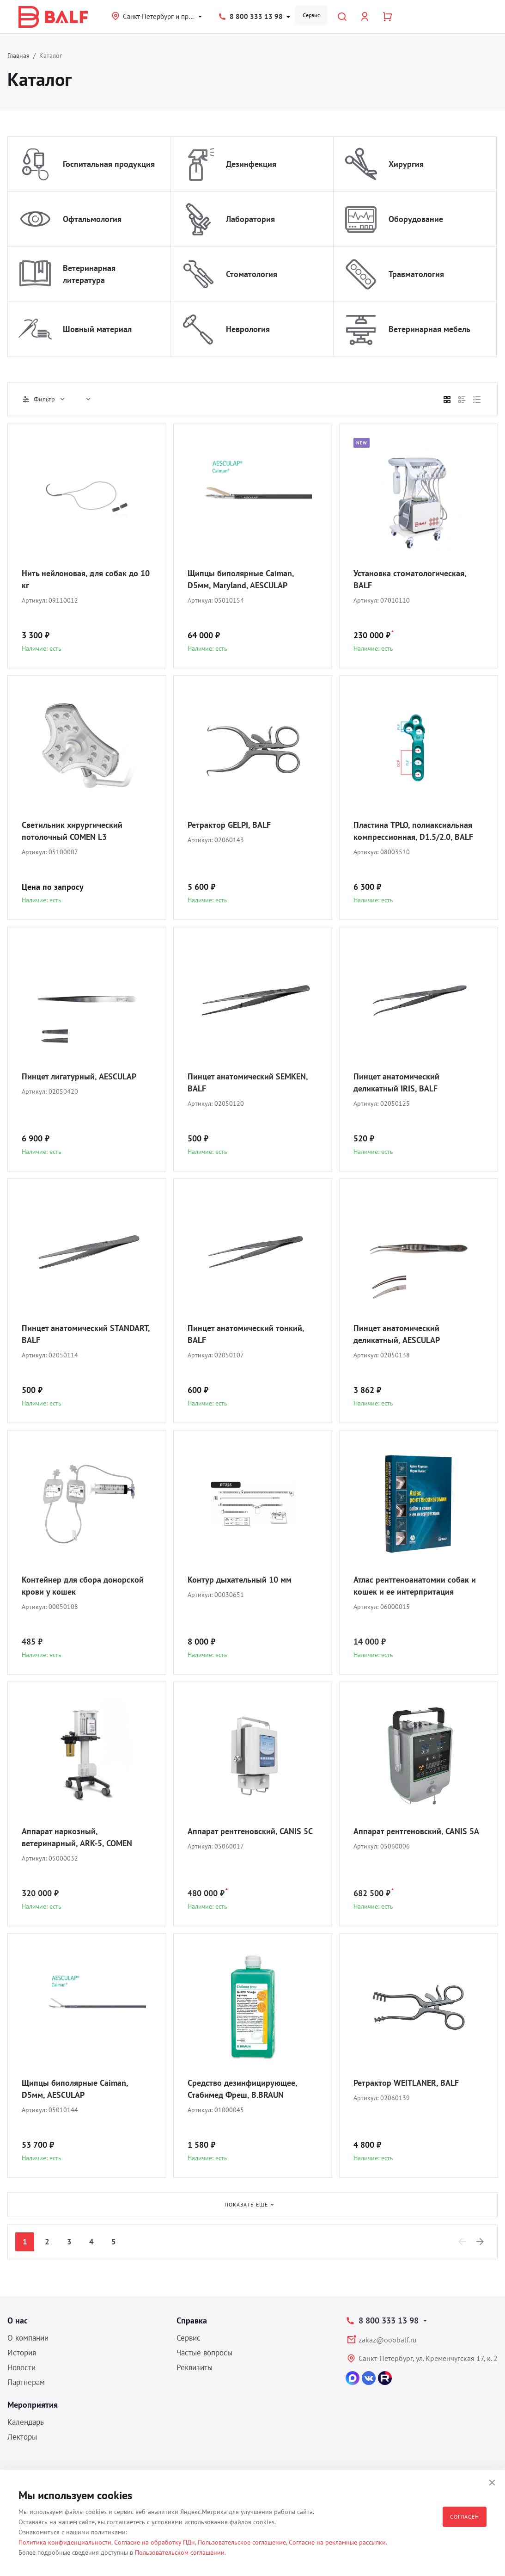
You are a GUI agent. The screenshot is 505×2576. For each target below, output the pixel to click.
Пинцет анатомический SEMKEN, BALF (248, 1082)
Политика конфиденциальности (64, 2542)
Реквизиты (194, 2367)
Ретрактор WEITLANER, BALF (406, 2082)
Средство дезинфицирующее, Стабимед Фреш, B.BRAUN (242, 2088)
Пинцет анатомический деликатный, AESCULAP (396, 1334)
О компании (28, 2338)
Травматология (416, 274)
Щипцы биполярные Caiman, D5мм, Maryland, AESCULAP (241, 579)
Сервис (311, 15)
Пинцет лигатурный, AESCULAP (79, 1076)
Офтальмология (92, 219)
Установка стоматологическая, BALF (409, 579)
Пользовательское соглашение (242, 2542)
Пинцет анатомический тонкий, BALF (246, 1334)
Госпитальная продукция (109, 164)
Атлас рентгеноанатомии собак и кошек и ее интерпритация (414, 1585)
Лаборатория (250, 219)
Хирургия (406, 164)
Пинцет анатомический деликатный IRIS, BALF (396, 1082)
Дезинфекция (251, 164)
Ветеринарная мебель (429, 329)
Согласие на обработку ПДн (154, 2542)
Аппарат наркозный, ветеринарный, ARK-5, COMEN (77, 1837)
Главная (18, 55)
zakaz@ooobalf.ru (388, 2339)
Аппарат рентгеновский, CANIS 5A (416, 1831)
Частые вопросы (204, 2353)
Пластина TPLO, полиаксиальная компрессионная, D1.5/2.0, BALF (413, 831)
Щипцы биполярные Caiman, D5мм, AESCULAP (75, 2088)
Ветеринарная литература (89, 274)
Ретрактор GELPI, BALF (229, 825)
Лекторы (22, 2437)
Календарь (25, 2422)
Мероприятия (32, 2404)
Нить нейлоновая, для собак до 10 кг (86, 579)
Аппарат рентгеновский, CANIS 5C (250, 1831)
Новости (21, 2367)
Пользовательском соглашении (180, 2552)
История (21, 2353)
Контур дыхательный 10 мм (240, 1579)
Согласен (464, 2516)
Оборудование (416, 219)
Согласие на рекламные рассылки (337, 2542)
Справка (191, 2320)
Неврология (248, 329)
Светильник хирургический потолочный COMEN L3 (72, 831)
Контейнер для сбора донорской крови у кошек (83, 1585)
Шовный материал (97, 329)
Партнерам (26, 2382)
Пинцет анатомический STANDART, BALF (86, 1334)
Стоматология (251, 274)
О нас (17, 2320)
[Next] (480, 2241)
